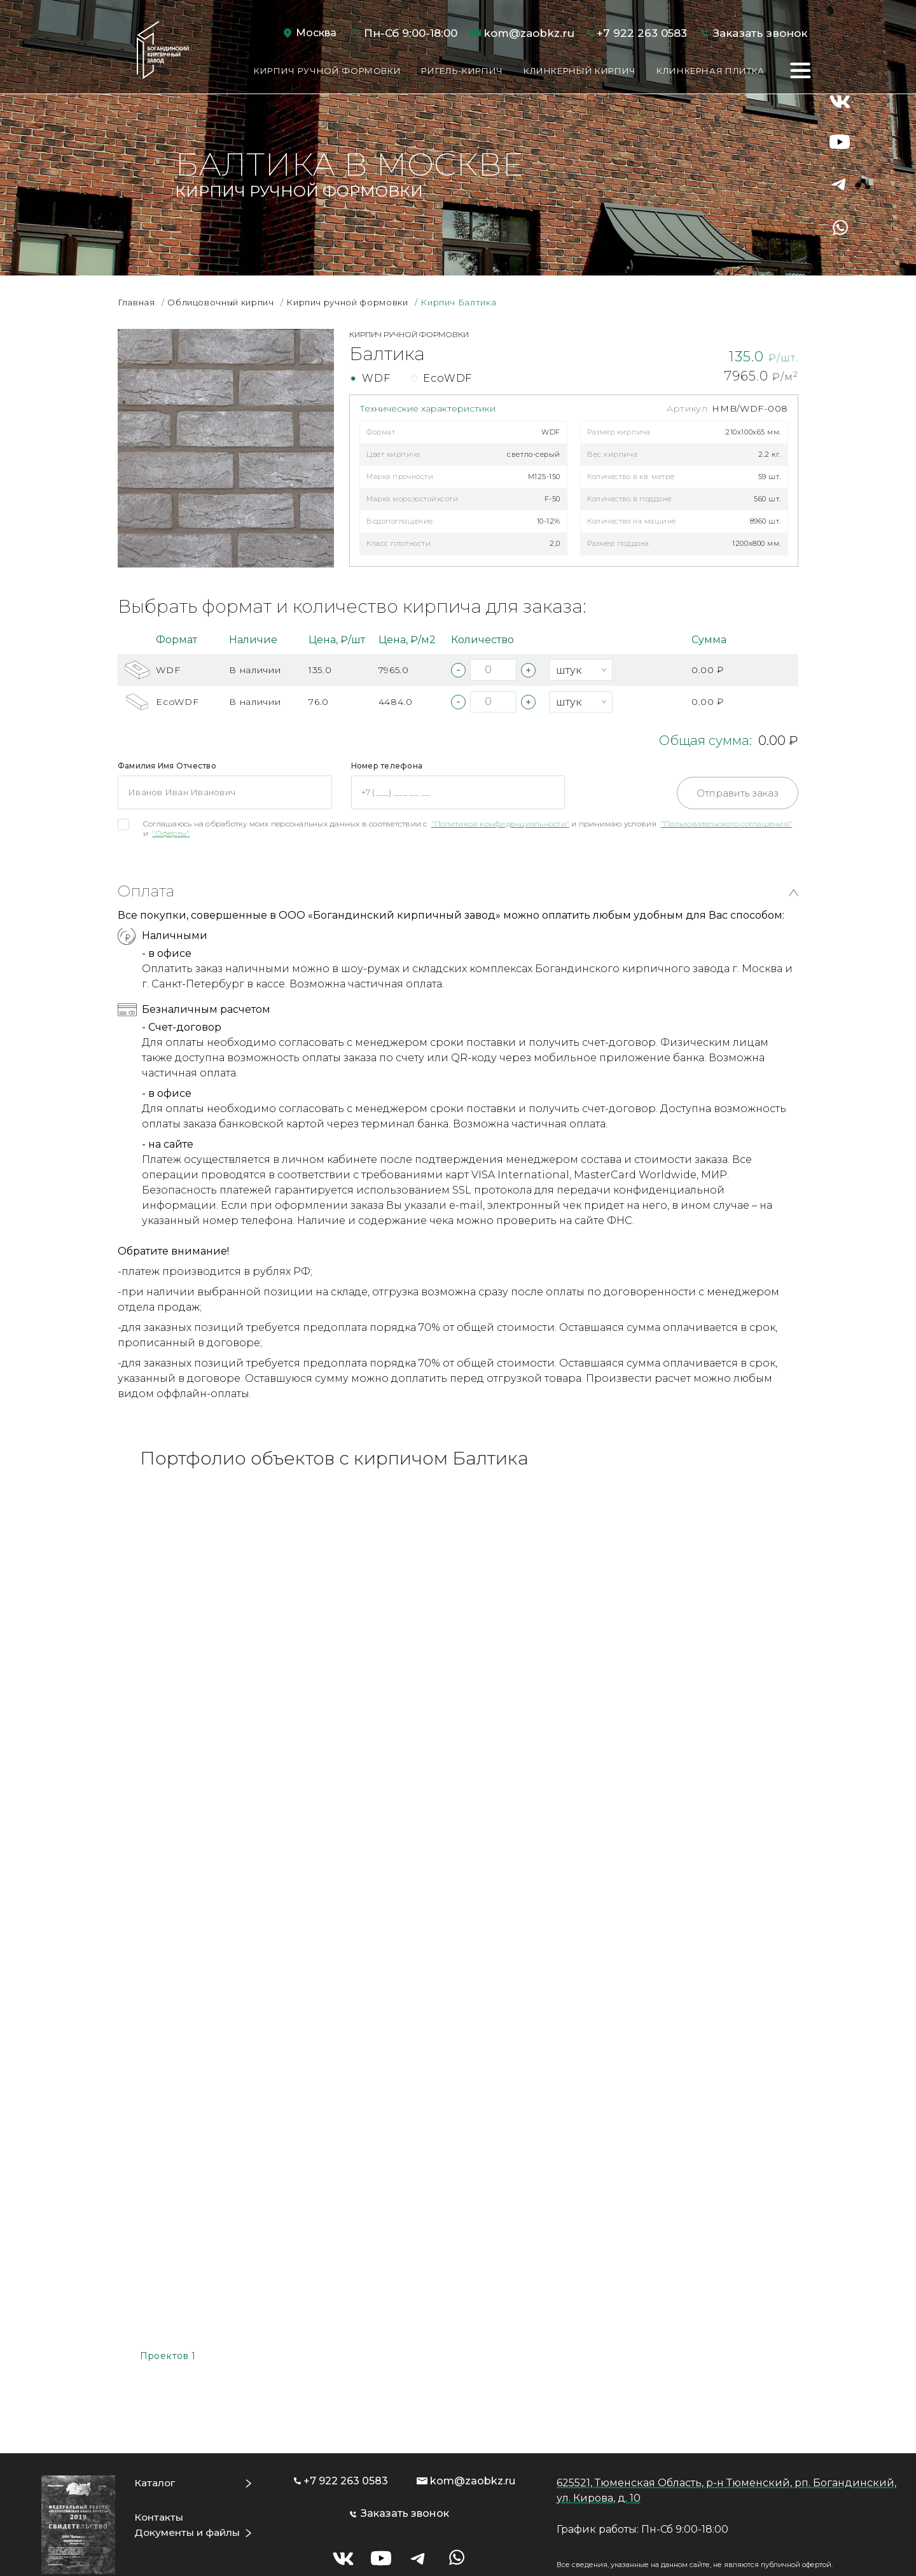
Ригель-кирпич (462, 71)
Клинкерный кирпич (580, 71)
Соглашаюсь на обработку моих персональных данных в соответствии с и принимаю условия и (467, 828)
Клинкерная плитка (710, 71)
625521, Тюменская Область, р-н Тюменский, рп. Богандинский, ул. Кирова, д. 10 (726, 2442)
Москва (316, 33)
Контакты (159, 2469)
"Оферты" (171, 833)
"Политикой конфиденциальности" (500, 823)
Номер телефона (386, 765)
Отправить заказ (738, 793)
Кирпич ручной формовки (327, 71)
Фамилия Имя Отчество (167, 765)
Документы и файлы (189, 2484)
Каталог (154, 2434)
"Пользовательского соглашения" (726, 823)
